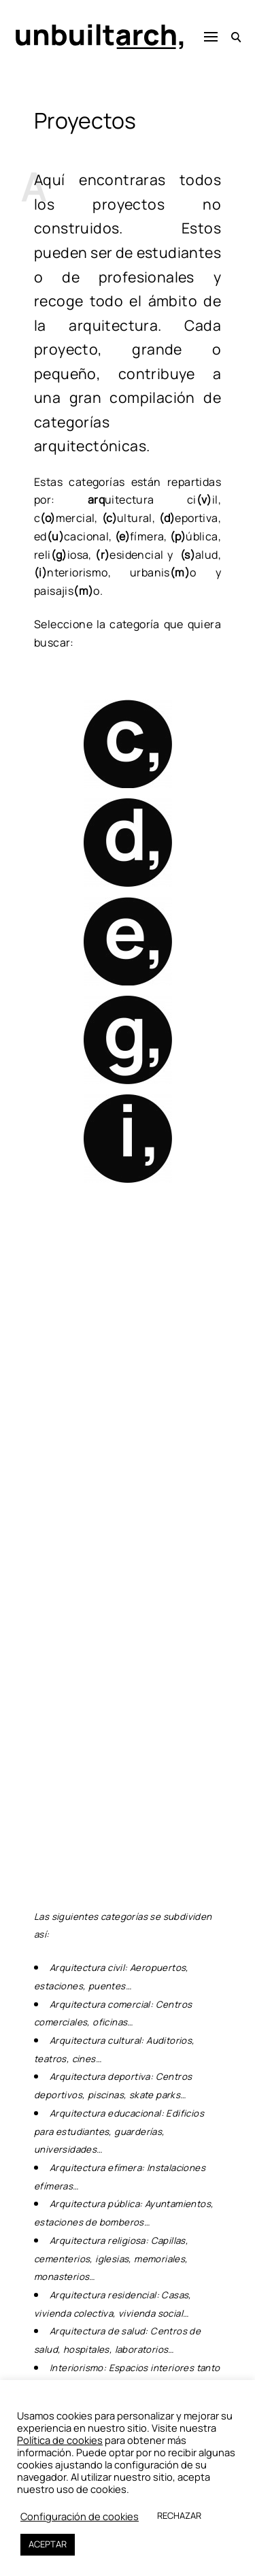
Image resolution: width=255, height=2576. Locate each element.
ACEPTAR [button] (48, 2544)
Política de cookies (60, 2440)
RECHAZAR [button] (179, 2515)
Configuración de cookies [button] (79, 2516)
